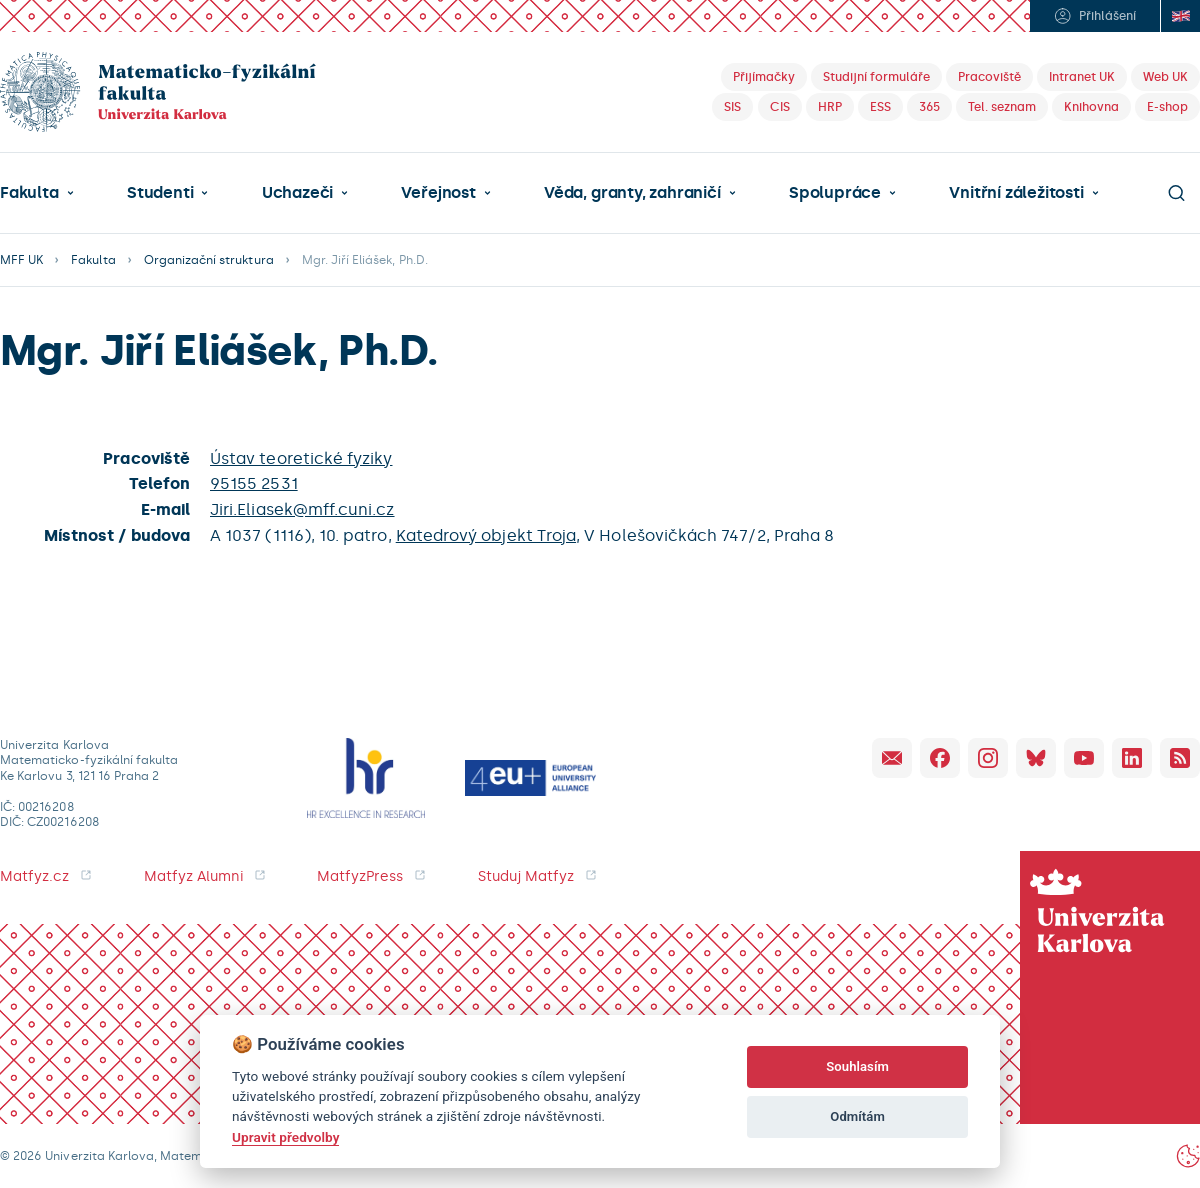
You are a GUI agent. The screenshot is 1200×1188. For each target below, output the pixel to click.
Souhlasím (857, 1066)
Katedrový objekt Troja (486, 535)
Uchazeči (297, 193)
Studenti (160, 193)
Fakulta (29, 193)
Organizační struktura (209, 260)
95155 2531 (254, 483)
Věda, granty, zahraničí (632, 193)
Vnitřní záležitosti (1016, 193)
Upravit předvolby (285, 1137)
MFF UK (21, 260)
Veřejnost (438, 193)
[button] (37, 193)
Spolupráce (835, 193)
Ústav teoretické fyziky (301, 458)
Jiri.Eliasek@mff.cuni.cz (302, 509)
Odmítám (857, 1116)
